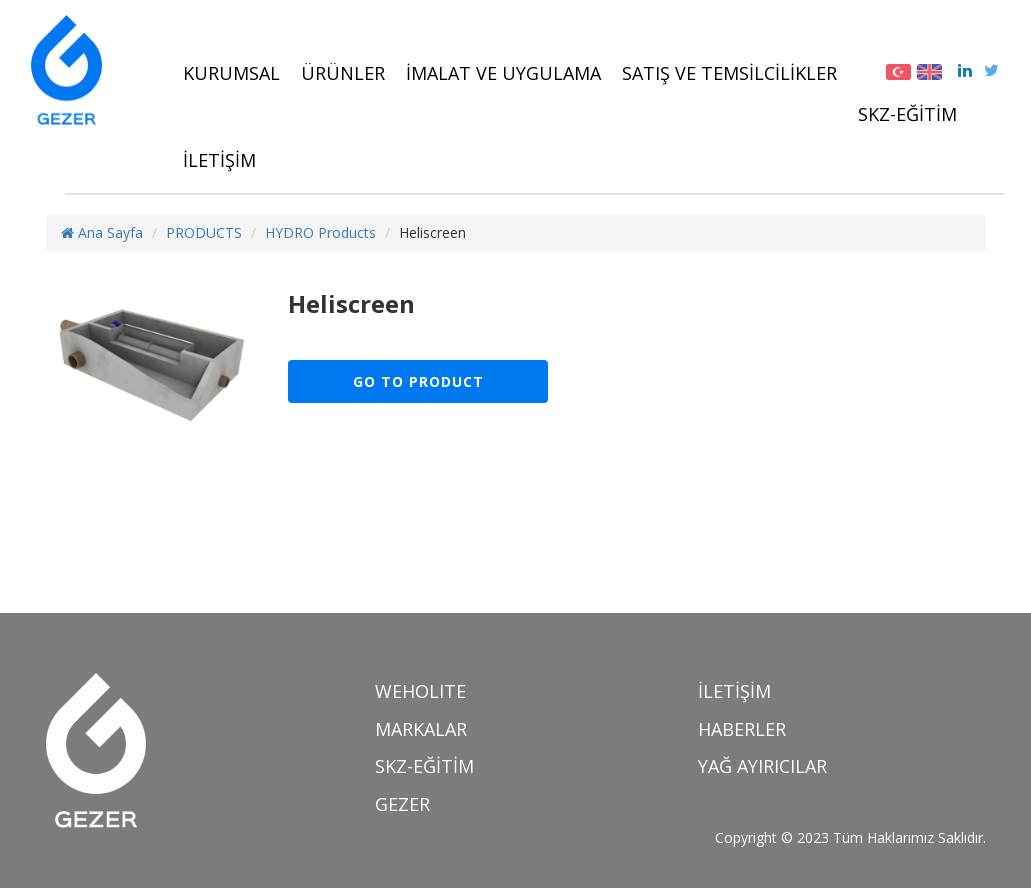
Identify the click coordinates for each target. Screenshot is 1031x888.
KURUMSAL (231, 73)
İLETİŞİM (219, 160)
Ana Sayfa (102, 232)
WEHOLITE (420, 691)
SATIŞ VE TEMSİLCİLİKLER (729, 73)
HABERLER (742, 729)
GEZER (402, 804)
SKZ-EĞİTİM (907, 114)
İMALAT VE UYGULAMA (503, 73)
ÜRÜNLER (343, 73)
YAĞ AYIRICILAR (762, 766)
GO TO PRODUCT (418, 381)
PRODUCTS (204, 232)
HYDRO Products (320, 232)
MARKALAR (421, 729)
